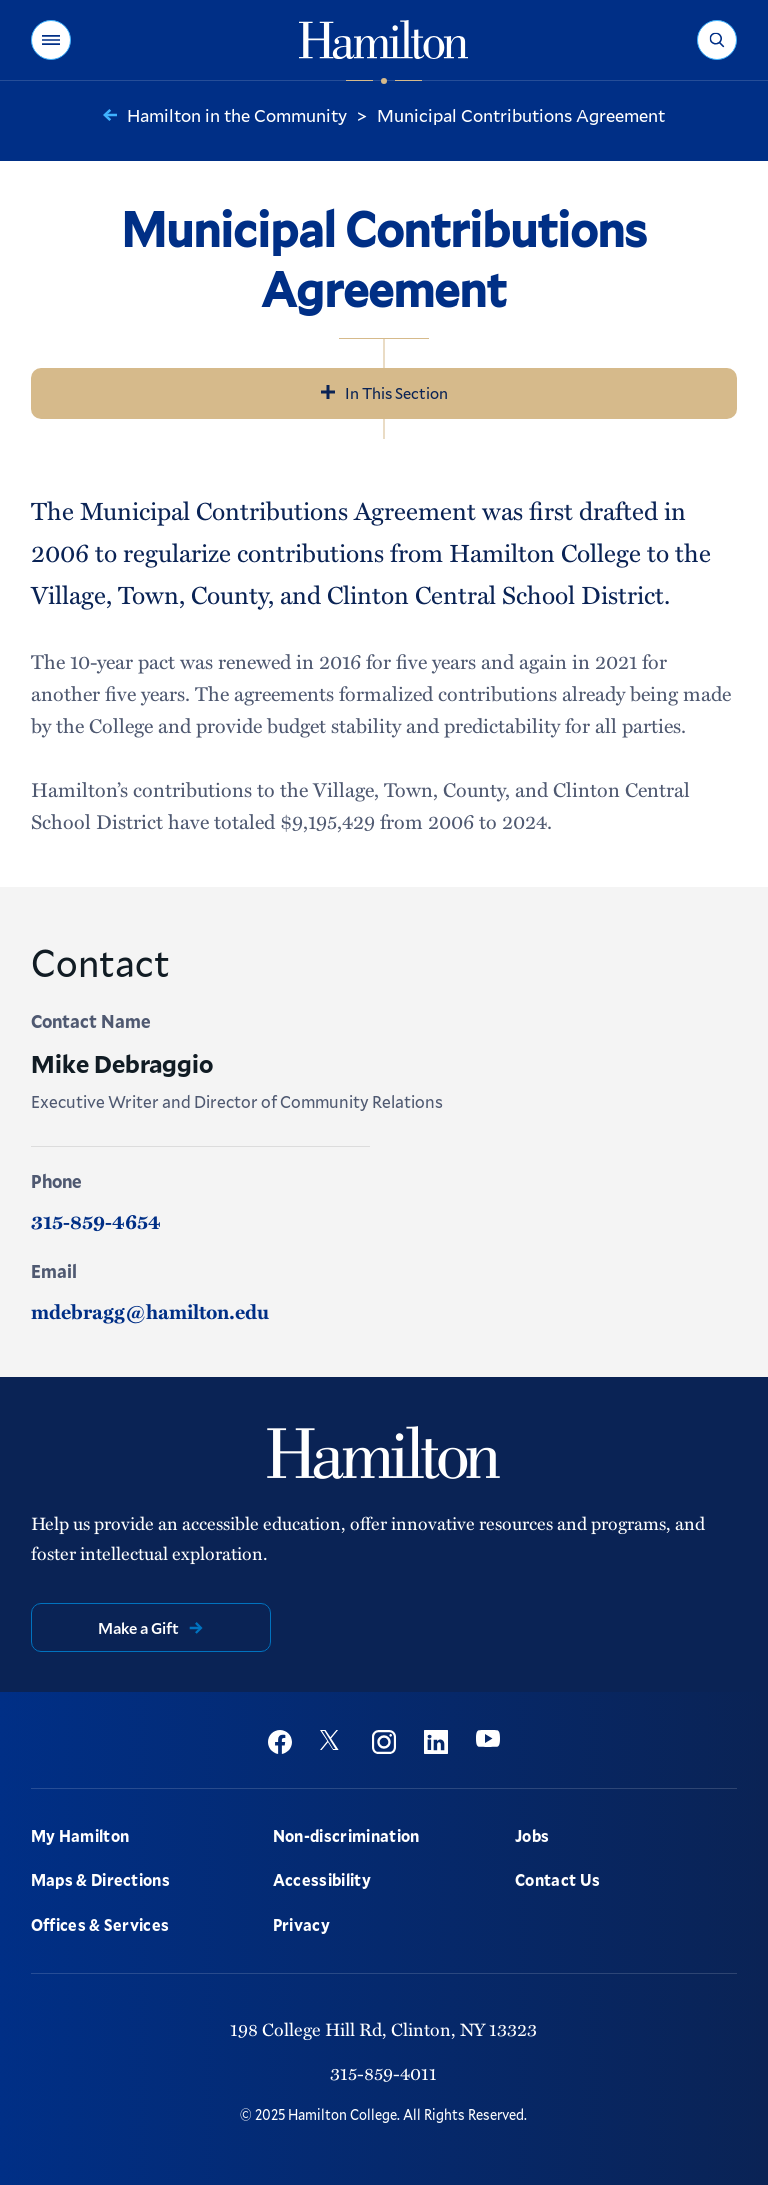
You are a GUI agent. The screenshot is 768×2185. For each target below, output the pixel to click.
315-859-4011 (383, 2073)
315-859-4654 (96, 1221)
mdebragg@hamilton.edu (150, 1311)
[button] (51, 40)
